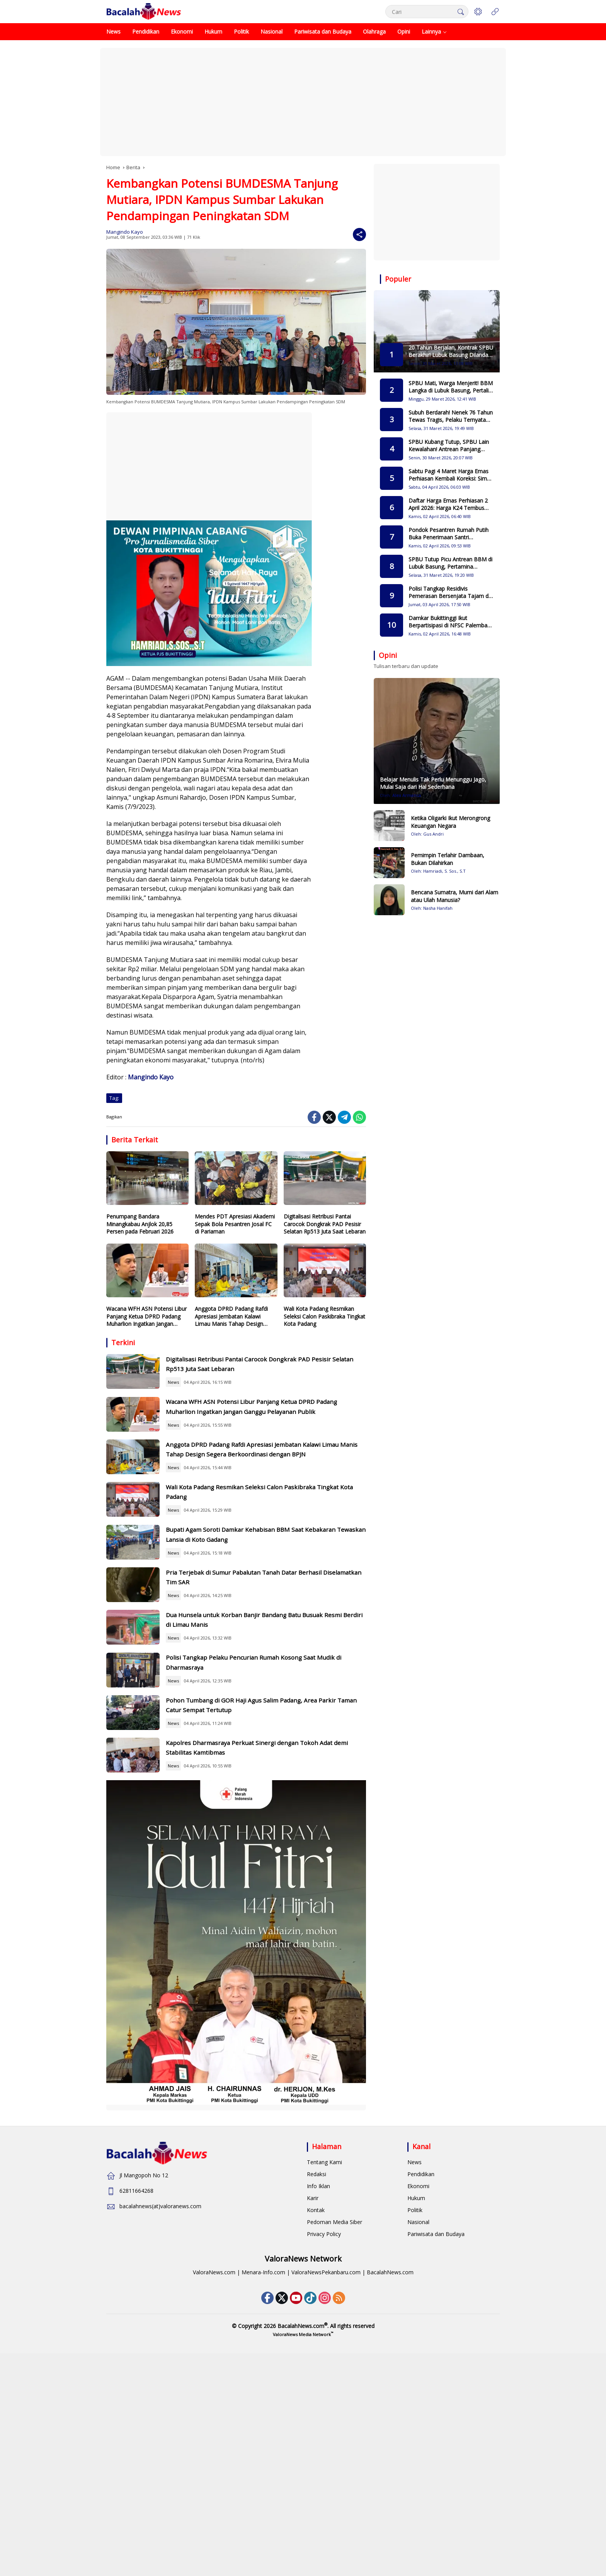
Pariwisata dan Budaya (436, 2422)
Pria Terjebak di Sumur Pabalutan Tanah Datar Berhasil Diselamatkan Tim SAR (273, 1681)
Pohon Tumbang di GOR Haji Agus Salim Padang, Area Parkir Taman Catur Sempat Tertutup (276, 1865)
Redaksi (316, 2362)
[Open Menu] (495, 11)
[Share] (359, 234)
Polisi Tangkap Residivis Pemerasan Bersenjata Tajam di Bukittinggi (449, 592)
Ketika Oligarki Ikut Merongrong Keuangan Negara (450, 821)
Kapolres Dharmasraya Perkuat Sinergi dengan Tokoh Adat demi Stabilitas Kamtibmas (273, 1927)
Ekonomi (418, 2374)
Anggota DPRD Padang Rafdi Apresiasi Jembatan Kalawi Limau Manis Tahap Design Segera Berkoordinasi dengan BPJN (232, 1316)
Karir (312, 2386)
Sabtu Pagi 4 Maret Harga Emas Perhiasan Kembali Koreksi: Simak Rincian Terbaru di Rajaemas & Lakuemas (451, 475)
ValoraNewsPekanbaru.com (326, 2460)
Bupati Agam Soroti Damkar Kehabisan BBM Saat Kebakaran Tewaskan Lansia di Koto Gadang (277, 1619)
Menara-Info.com (263, 2460)
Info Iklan (318, 2374)
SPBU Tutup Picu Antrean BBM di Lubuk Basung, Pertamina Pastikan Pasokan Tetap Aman (450, 563)
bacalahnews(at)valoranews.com (160, 2395)
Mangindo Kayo (124, 231)
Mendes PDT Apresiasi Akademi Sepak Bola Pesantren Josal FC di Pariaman (235, 1224)
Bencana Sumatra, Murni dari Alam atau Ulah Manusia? (454, 896)
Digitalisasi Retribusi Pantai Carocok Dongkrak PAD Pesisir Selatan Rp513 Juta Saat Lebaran (325, 1224)
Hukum (416, 2386)
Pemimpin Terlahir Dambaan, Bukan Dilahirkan (447, 859)
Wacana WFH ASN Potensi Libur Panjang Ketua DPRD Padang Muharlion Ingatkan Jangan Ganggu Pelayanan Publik (146, 1316)
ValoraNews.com (214, 2460)
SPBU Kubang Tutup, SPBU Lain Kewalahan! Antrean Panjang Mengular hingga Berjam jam (449, 445)
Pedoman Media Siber (334, 2410)
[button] (458, 11)
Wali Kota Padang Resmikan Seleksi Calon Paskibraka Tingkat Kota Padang (324, 1316)
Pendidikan (420, 2362)
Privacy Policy (324, 2422)
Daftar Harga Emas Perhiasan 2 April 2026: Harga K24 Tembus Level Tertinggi (448, 504)
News (202, 1392)
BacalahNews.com (390, 2460)
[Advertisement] (303, 102)
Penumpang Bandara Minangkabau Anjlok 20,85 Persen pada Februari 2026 (140, 1224)
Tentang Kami (324, 2350)
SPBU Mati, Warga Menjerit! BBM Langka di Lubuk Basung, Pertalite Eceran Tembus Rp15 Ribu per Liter (451, 386)
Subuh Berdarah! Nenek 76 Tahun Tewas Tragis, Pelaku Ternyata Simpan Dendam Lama (451, 416)
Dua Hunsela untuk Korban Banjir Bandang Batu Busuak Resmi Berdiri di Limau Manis (275, 1742)
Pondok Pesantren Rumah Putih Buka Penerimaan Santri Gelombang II (449, 533)
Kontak (316, 2398)
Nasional (418, 2410)
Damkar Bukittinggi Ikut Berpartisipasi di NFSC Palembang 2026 (451, 621)
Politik (414, 2398)
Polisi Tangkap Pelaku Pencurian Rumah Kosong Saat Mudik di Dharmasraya (275, 1804)
